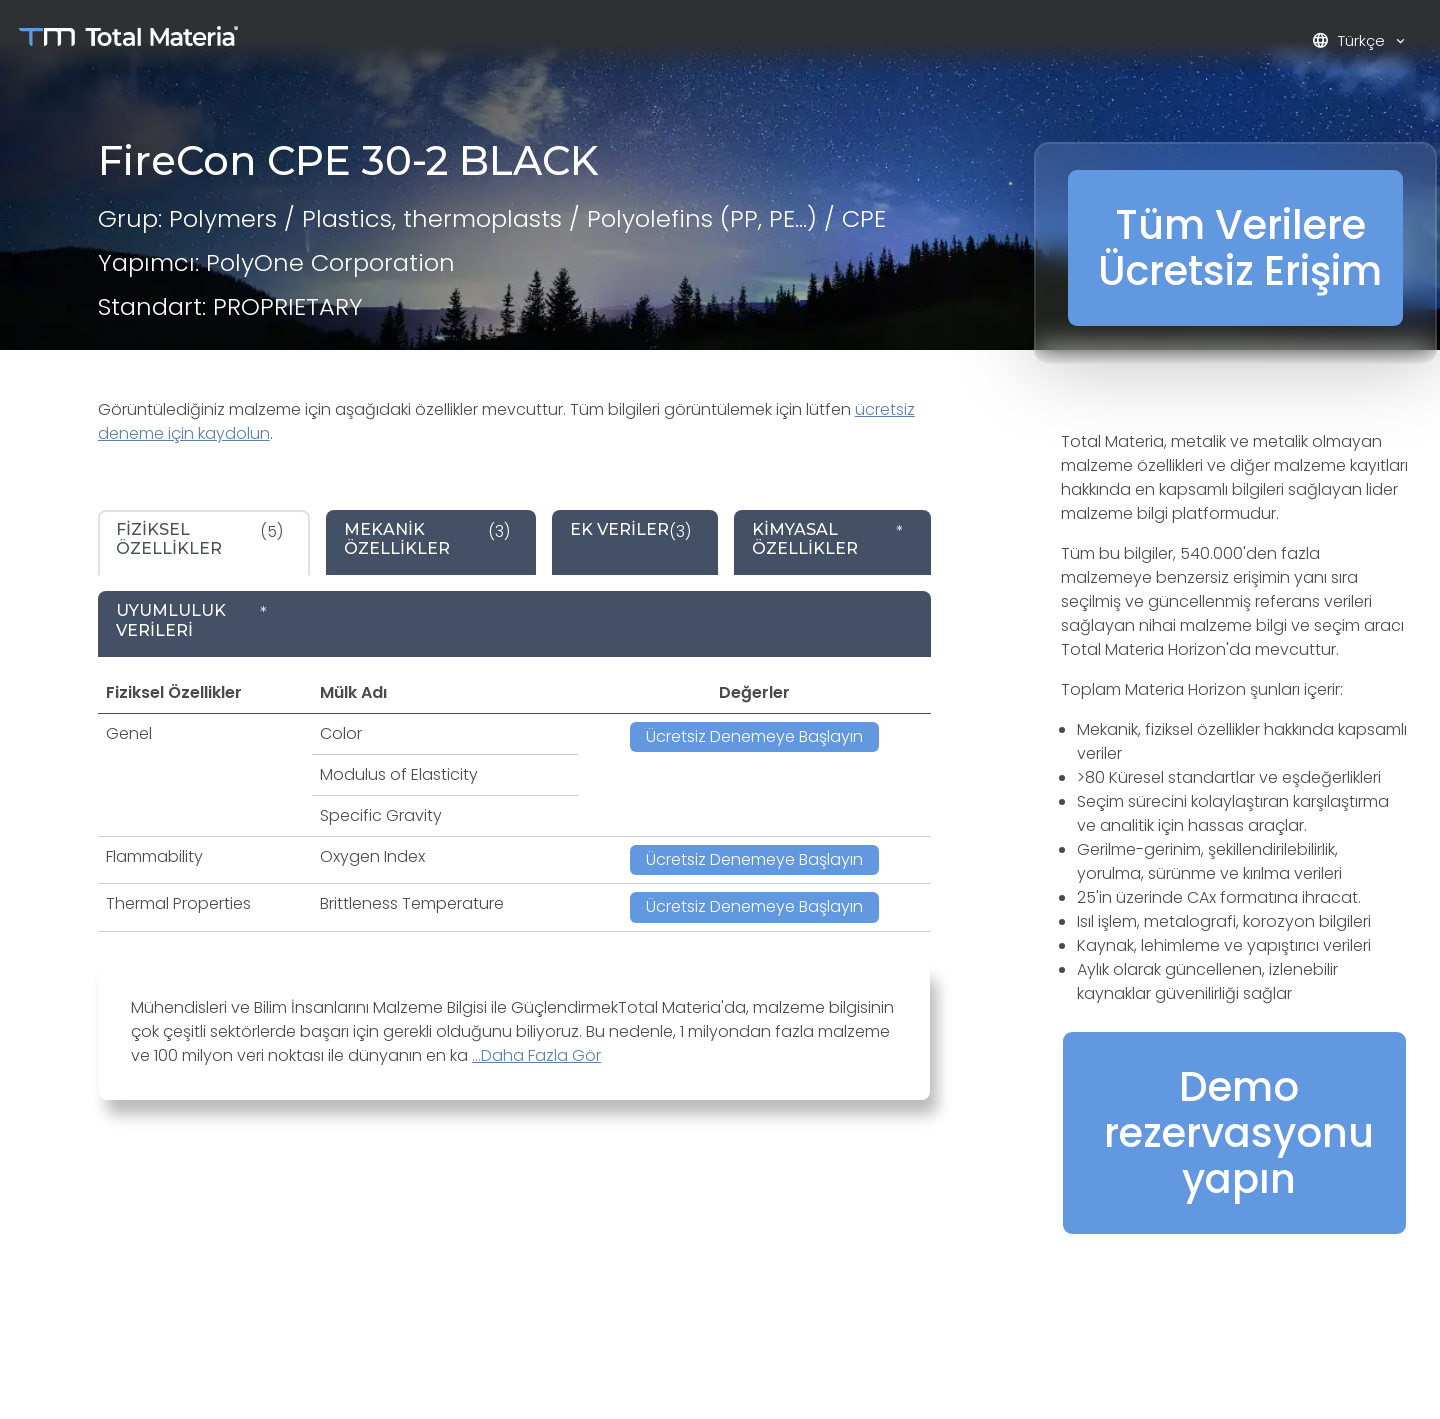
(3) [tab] (427, 539)
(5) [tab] (199, 539)
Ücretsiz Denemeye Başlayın (754, 736)
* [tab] (828, 539)
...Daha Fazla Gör (536, 1055)
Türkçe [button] (1350, 40)
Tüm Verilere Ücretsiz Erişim (1240, 248)
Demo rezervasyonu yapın (1239, 1133)
